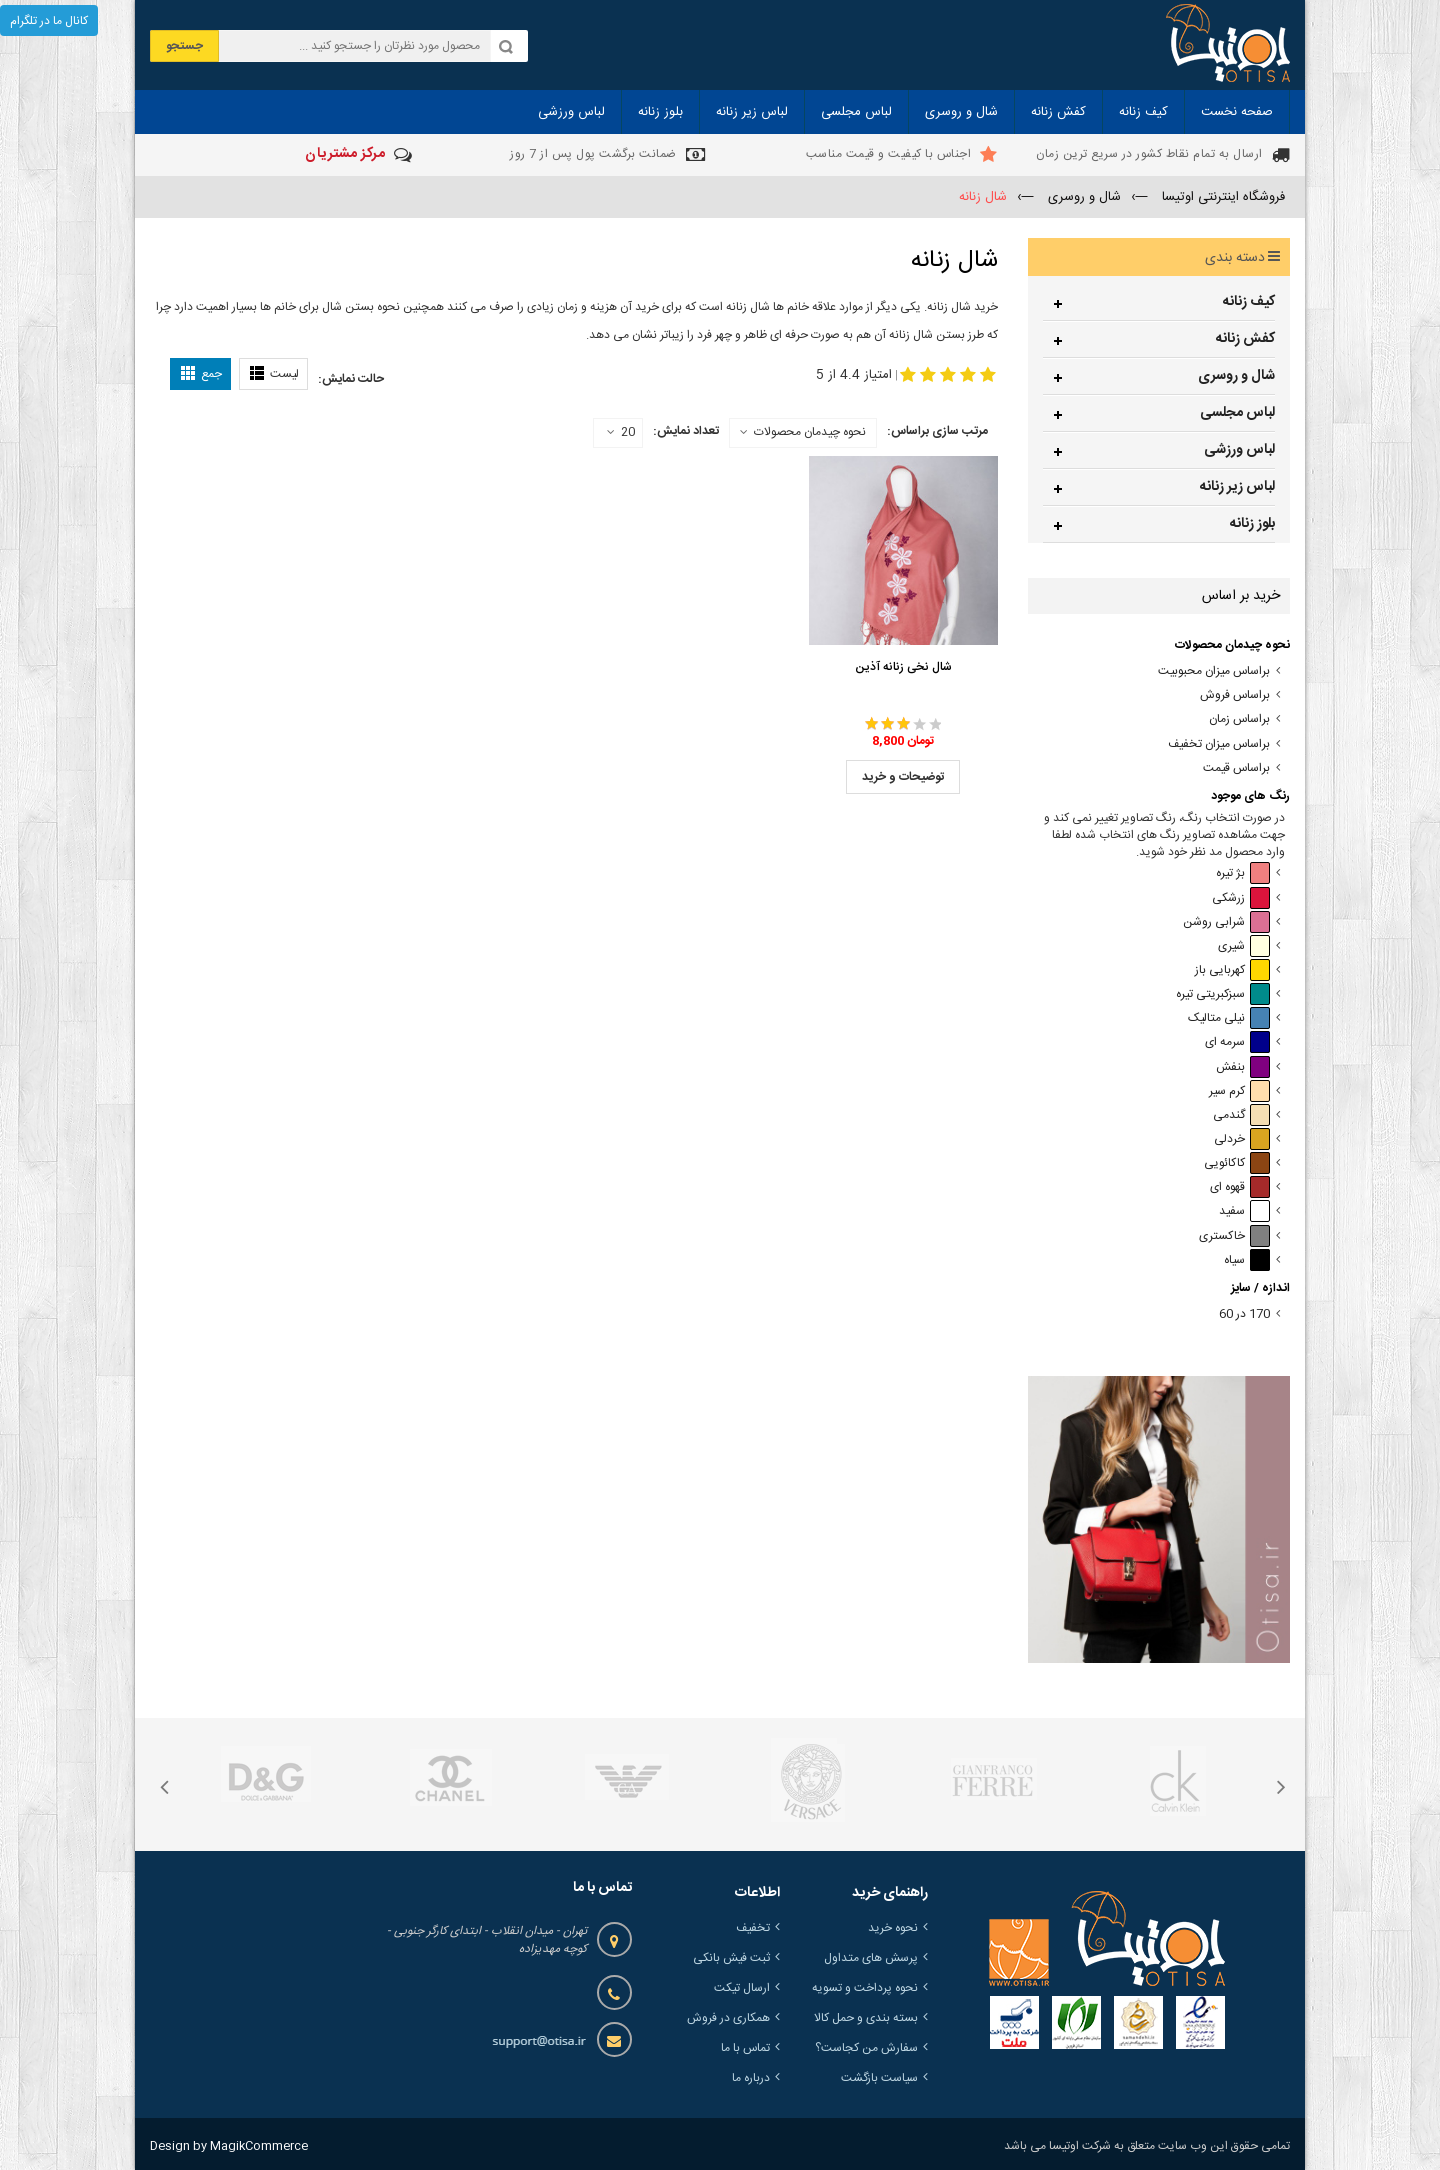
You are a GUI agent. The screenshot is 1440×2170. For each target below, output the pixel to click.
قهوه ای (1240, 1187)
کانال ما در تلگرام (49, 21)
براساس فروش (1235, 695)
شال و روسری (1236, 376)
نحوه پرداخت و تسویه (865, 1988)
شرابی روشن (1226, 922)
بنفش (1243, 1067)
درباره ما (751, 2078)
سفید (1244, 1211)
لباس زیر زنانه (1237, 487)
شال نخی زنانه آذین (903, 667)
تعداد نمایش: (686, 431)
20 (621, 433)
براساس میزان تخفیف (1219, 744)
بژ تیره (1243, 873)
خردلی (1242, 1139)
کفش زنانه (1245, 339)
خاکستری (1234, 1236)
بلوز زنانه (1252, 524)
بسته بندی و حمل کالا (866, 2018)
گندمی (1241, 1115)
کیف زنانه (1249, 302)
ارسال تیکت (742, 1988)
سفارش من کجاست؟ (866, 2048)
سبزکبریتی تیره (1223, 994)
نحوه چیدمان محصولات (810, 432)
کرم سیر (1239, 1091)
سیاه (1247, 1260)
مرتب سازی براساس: (937, 431)
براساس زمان (1239, 719)
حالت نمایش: (351, 379)
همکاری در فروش (728, 2018)
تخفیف (753, 1928)
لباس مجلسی (1237, 413)
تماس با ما (745, 2048)
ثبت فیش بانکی (731, 1958)
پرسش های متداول (871, 1958)
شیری (1244, 946)
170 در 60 (1244, 1314)
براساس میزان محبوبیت (1214, 671)
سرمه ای (1237, 1042)
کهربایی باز (1232, 970)
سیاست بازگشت (879, 2078)
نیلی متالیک (1229, 1018)
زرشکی (1241, 898)
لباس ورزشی (1239, 450)
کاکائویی (1237, 1163)
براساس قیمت (1236, 768)
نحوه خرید (893, 1928)
